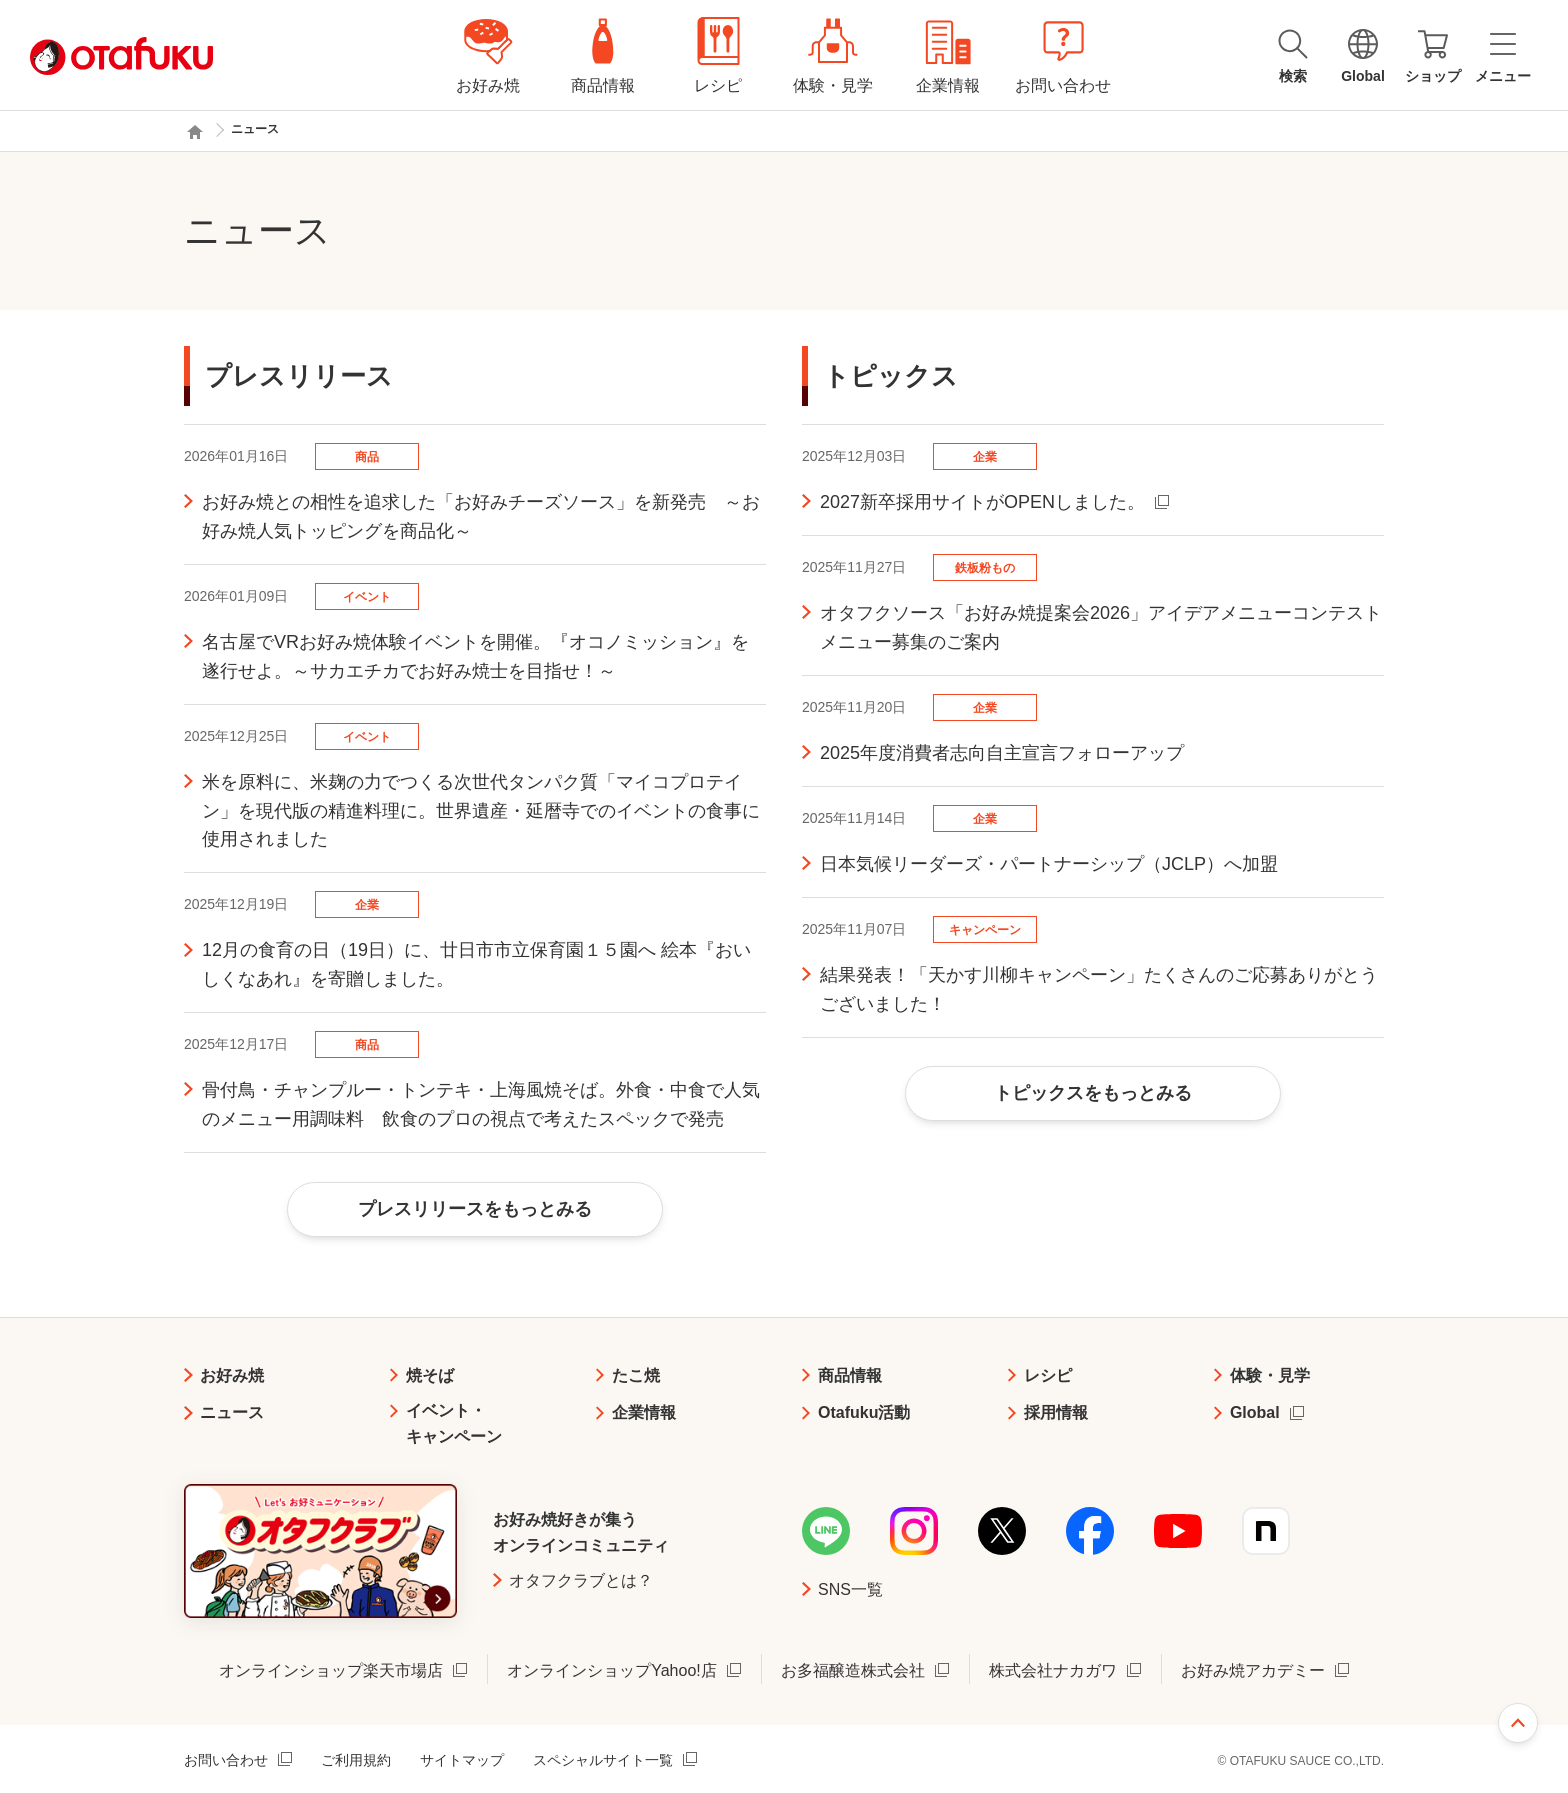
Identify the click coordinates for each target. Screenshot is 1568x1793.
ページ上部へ (1518, 1723)
